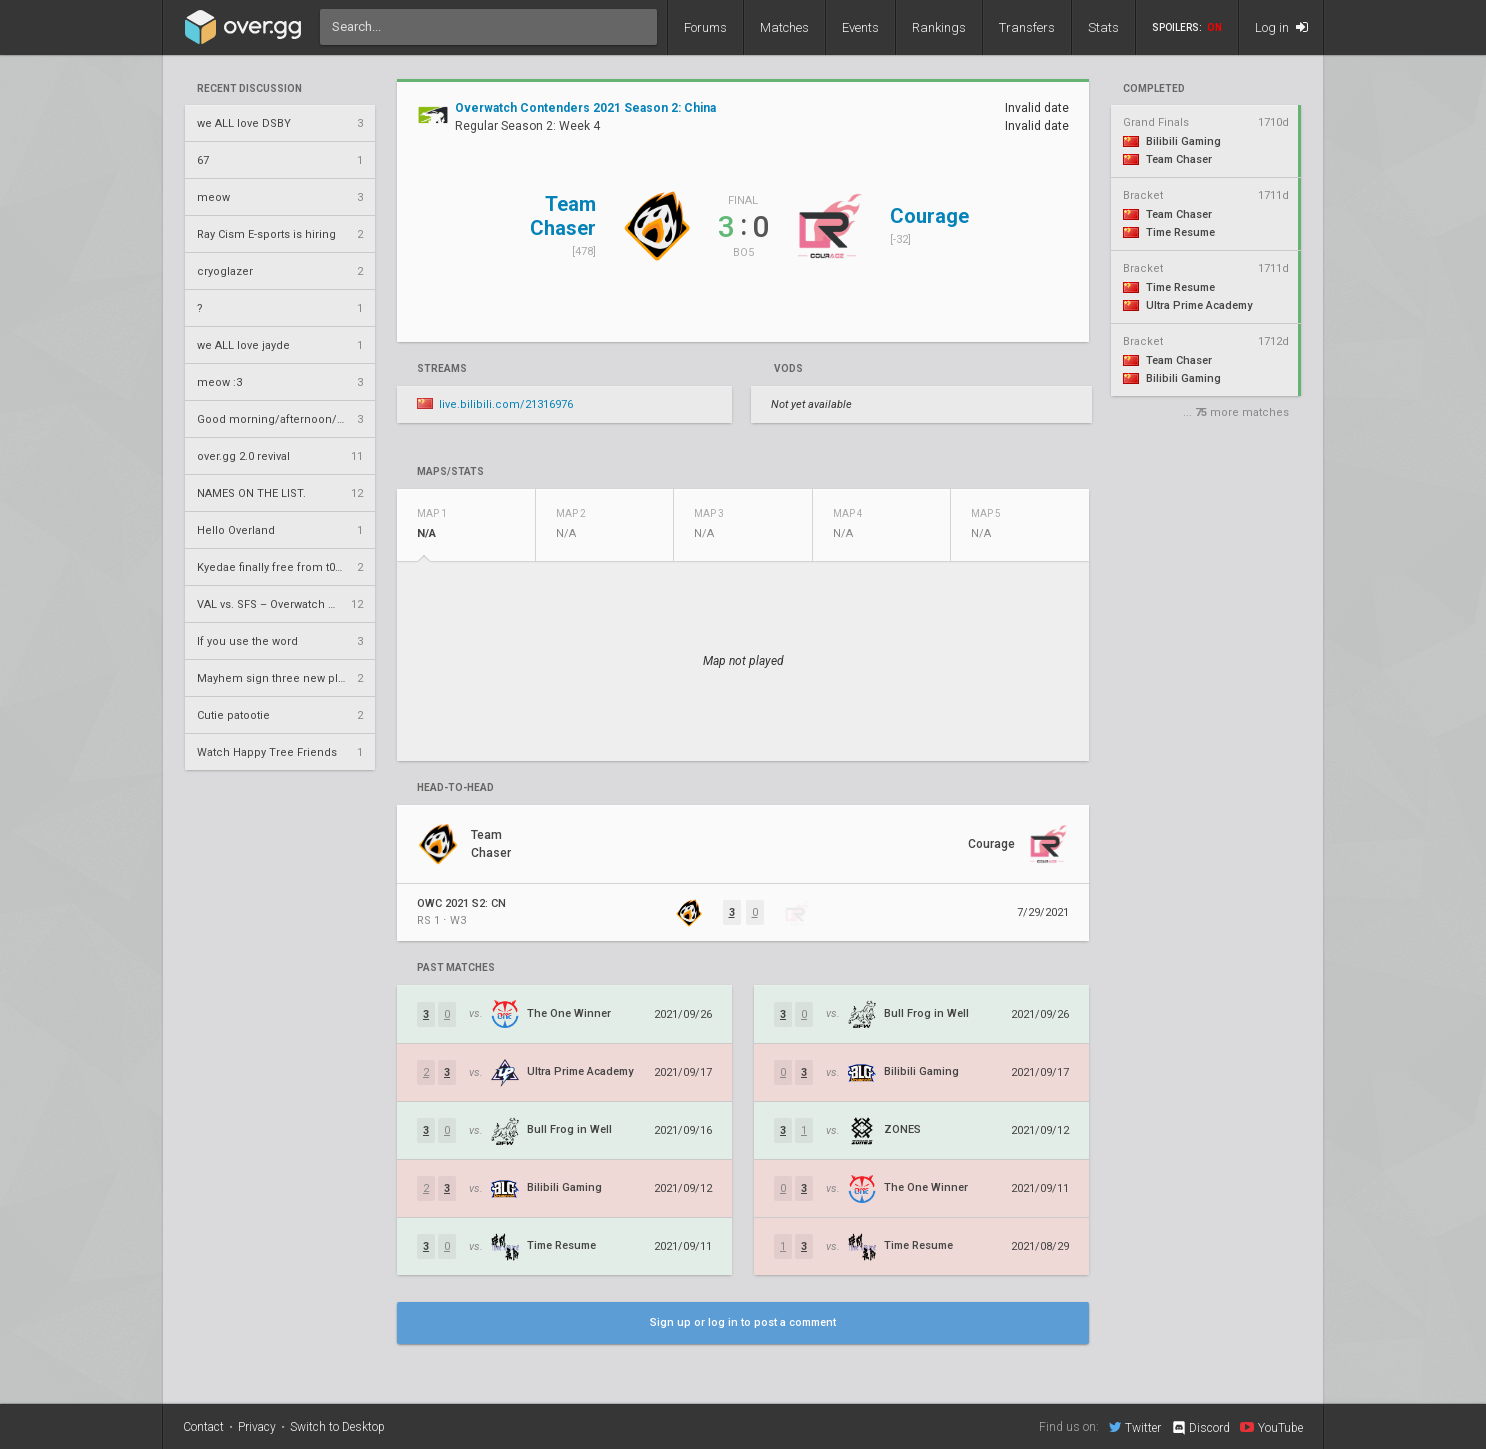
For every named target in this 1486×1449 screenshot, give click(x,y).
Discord (1200, 1428)
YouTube (1271, 1427)
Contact (203, 1427)
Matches (784, 27)
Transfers (1027, 27)
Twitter (1135, 1427)
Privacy (257, 1427)
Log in (1281, 27)
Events (860, 27)
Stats (1103, 27)
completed (1154, 89)
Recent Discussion (249, 89)
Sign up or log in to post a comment (743, 1322)
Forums (705, 27)
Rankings (939, 27)
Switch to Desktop (337, 1427)
